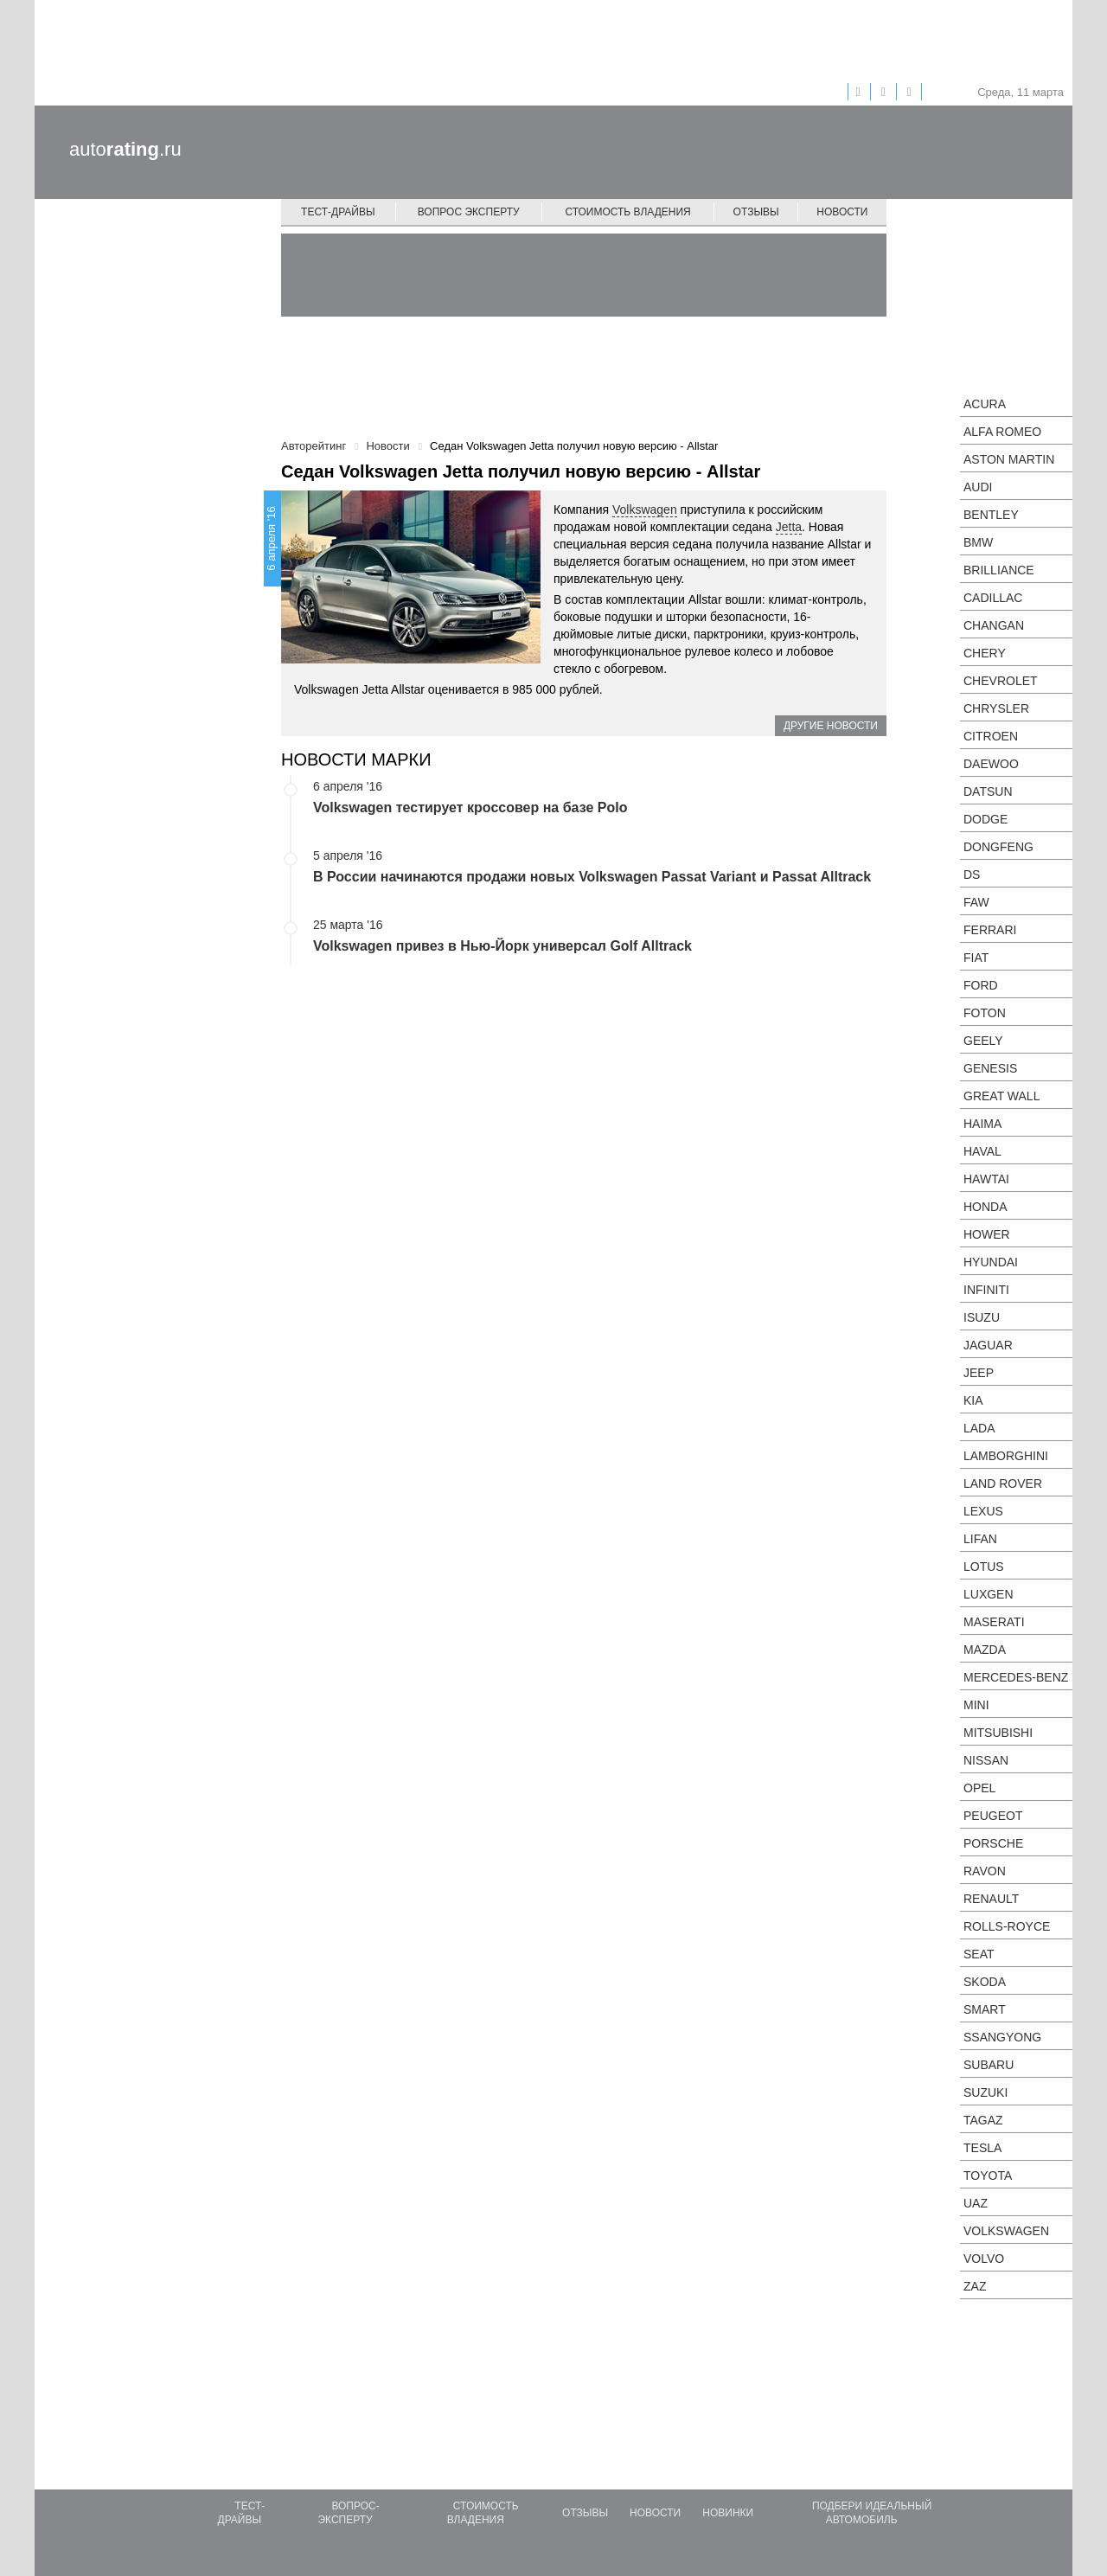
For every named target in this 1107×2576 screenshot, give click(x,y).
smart (984, 2009)
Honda (985, 1207)
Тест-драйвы (338, 212)
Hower (986, 1234)
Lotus (983, 1566)
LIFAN (980, 1539)
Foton (984, 1013)
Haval (982, 1151)
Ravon (984, 1871)
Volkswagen (644, 509)
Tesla (982, 2148)
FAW (976, 902)
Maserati (994, 1622)
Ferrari (989, 930)
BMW (978, 542)
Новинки (727, 2513)
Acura (984, 404)
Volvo (983, 2258)
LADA (979, 1428)
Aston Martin (1008, 459)
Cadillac (992, 598)
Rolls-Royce (1006, 1926)
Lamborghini (1005, 1456)
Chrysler (996, 708)
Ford (980, 985)
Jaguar (988, 1345)
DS (971, 874)
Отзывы (756, 212)
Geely (983, 1041)
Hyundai (990, 1262)
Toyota (987, 2175)
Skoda (984, 1982)
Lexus (983, 1511)
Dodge (985, 819)
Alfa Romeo (1002, 432)
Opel (979, 1788)
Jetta (789, 527)
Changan (993, 625)
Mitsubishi (998, 1733)
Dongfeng (998, 847)
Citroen (990, 736)
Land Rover (1002, 1483)
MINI (976, 1705)
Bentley (991, 515)
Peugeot (992, 1816)
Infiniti (986, 1290)
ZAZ (974, 2286)
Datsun (988, 791)
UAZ (975, 2203)
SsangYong (1002, 2037)
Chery (984, 653)
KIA (973, 1400)
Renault (991, 1899)
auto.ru (125, 149)
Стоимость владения (627, 212)
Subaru (988, 2065)
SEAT (979, 1954)
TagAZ (983, 2120)
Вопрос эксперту (469, 212)
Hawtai (986, 1179)
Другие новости (831, 726)
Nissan (985, 1760)
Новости (841, 212)
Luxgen (988, 1594)
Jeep (978, 1373)
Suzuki (985, 2092)
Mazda (984, 1649)
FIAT (976, 957)
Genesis (990, 1068)
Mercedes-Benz (1015, 1677)
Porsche (993, 1843)
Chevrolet (1000, 681)
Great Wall (1001, 1096)
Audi (977, 487)
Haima (982, 1124)
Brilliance (998, 570)
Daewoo (991, 764)
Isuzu (981, 1317)
